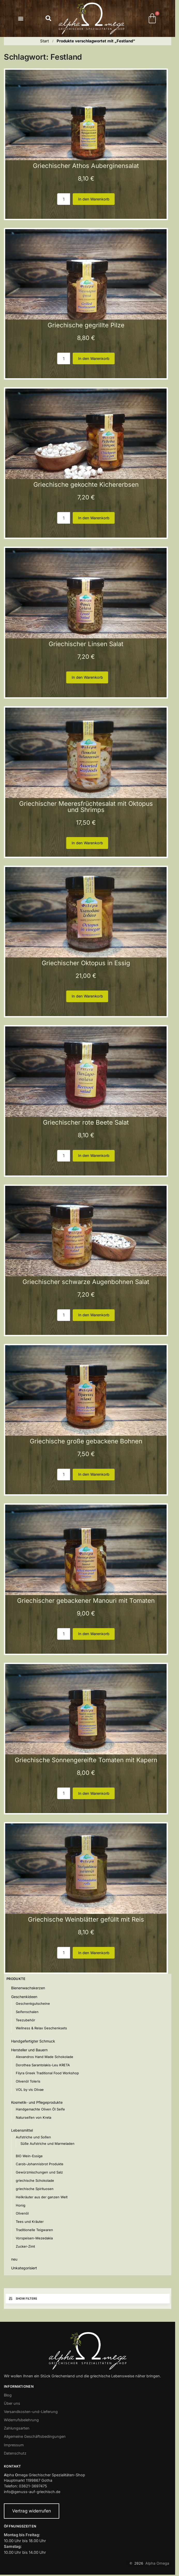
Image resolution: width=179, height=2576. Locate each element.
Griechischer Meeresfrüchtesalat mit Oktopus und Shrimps (86, 807)
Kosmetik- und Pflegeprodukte (37, 2102)
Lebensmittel (22, 2130)
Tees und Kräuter (30, 2221)
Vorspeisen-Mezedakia (34, 2238)
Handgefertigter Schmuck (33, 2041)
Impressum (14, 2445)
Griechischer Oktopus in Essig (86, 963)
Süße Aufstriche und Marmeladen (47, 2143)
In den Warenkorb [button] (93, 199)
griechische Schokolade (35, 2180)
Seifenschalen (27, 2012)
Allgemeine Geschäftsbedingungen (35, 2436)
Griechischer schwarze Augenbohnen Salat (86, 1282)
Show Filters (22, 2298)
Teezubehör (25, 2020)
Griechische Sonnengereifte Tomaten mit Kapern (86, 1760)
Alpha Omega (157, 2563)
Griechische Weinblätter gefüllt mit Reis (86, 1919)
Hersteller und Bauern (29, 2050)
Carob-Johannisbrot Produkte (39, 2164)
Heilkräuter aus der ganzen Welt (42, 2197)
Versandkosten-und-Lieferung (31, 2411)
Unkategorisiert (24, 2268)
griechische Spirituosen (35, 2189)
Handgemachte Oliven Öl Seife (40, 2109)
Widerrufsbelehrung (21, 2420)
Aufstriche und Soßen (33, 2137)
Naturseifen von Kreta (33, 2117)
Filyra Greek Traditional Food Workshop (47, 2073)
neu (14, 2259)
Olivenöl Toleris (28, 2081)
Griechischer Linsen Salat (86, 644)
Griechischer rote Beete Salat (86, 1122)
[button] (20, 18)
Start (44, 40)
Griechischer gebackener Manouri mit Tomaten (86, 1600)
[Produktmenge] (63, 199)
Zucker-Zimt (25, 2246)
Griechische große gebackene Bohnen (86, 1441)
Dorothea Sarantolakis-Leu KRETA (43, 2065)
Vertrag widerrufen (31, 2510)
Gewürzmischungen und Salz (39, 2172)
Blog (8, 2395)
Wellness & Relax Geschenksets (41, 2028)
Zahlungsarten (16, 2428)
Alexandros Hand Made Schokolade (44, 2057)
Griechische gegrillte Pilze (86, 325)
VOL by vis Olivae (30, 2089)
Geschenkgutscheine (33, 2003)
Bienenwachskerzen (28, 1988)
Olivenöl (22, 2213)
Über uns (12, 2403)
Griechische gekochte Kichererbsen (86, 484)
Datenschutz (15, 2453)
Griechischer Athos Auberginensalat (86, 165)
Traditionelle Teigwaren (34, 2230)
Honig (20, 2205)
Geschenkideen (24, 1996)
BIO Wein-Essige (29, 2156)
